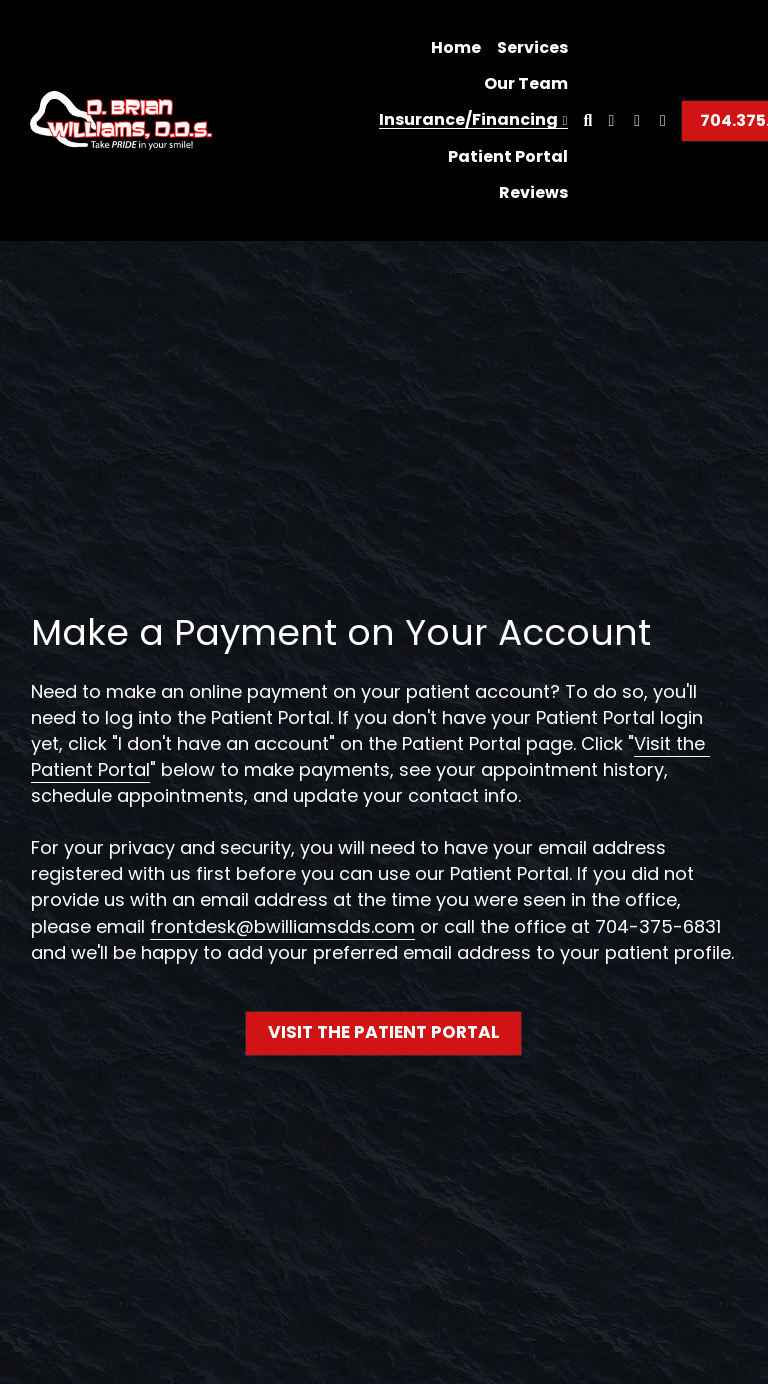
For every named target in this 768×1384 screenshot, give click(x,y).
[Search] (588, 121)
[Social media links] (611, 121)
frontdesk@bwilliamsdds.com (282, 927)
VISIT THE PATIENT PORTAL (383, 1032)
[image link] (121, 118)
